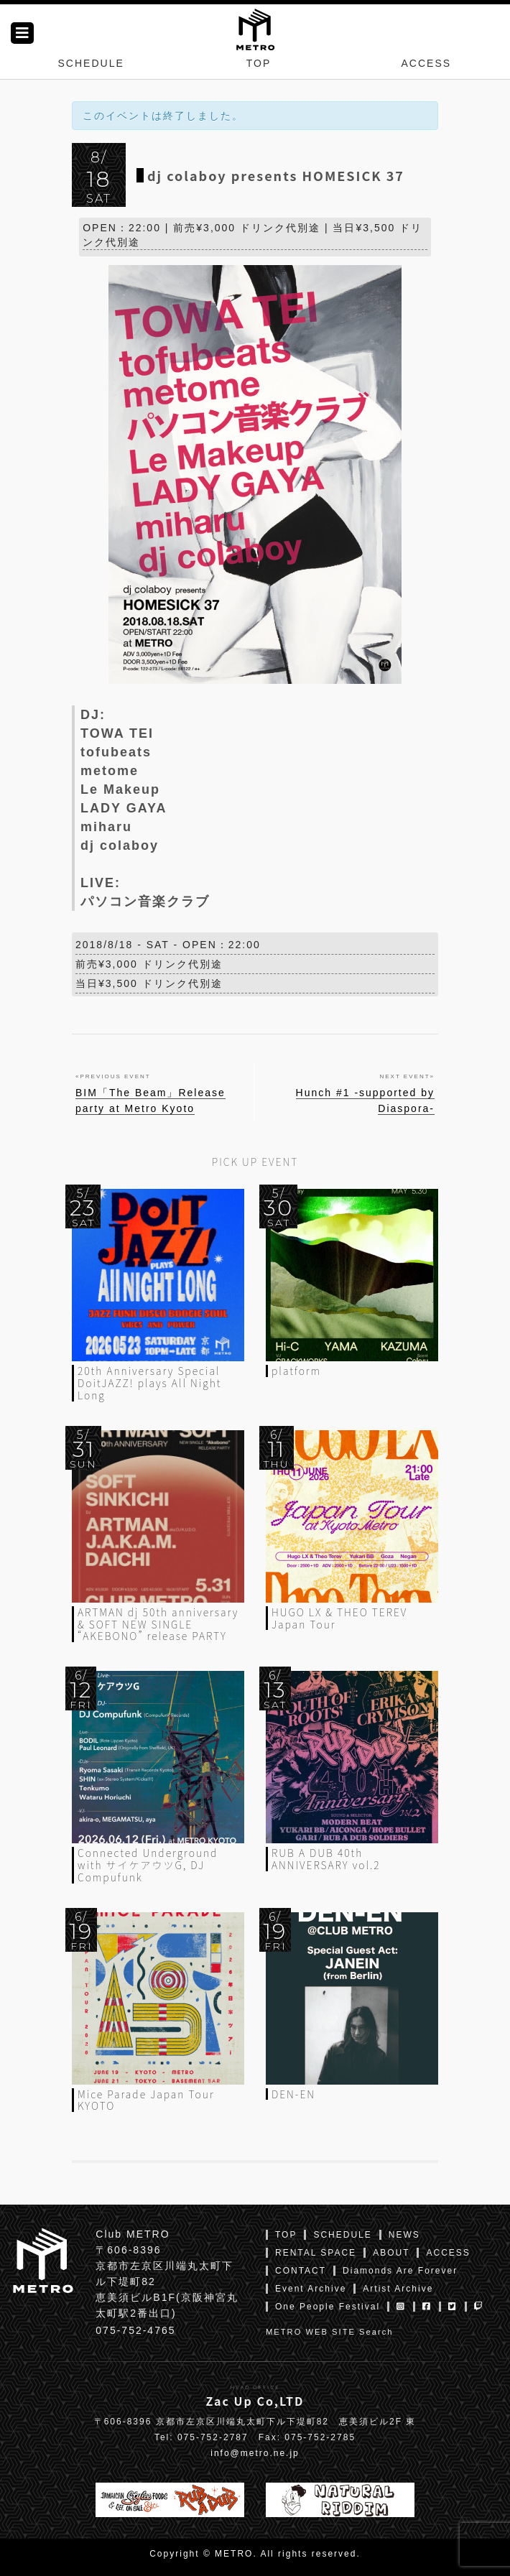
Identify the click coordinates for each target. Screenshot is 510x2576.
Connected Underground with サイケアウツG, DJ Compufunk (148, 1864)
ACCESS (427, 63)
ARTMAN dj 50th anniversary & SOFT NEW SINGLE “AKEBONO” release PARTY (158, 1624)
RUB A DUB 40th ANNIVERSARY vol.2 (326, 1858)
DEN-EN (293, 2094)
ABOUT (391, 2253)
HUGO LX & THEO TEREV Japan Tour (339, 1618)
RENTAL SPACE (315, 2253)
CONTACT (300, 2271)
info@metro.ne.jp (255, 2453)
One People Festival (327, 2307)
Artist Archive (398, 2289)
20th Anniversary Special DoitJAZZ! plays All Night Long (149, 1382)
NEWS (404, 2235)
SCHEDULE (91, 63)
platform (296, 1370)
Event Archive (310, 2289)
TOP (259, 63)
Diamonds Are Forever (400, 2271)
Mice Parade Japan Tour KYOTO (146, 2100)
